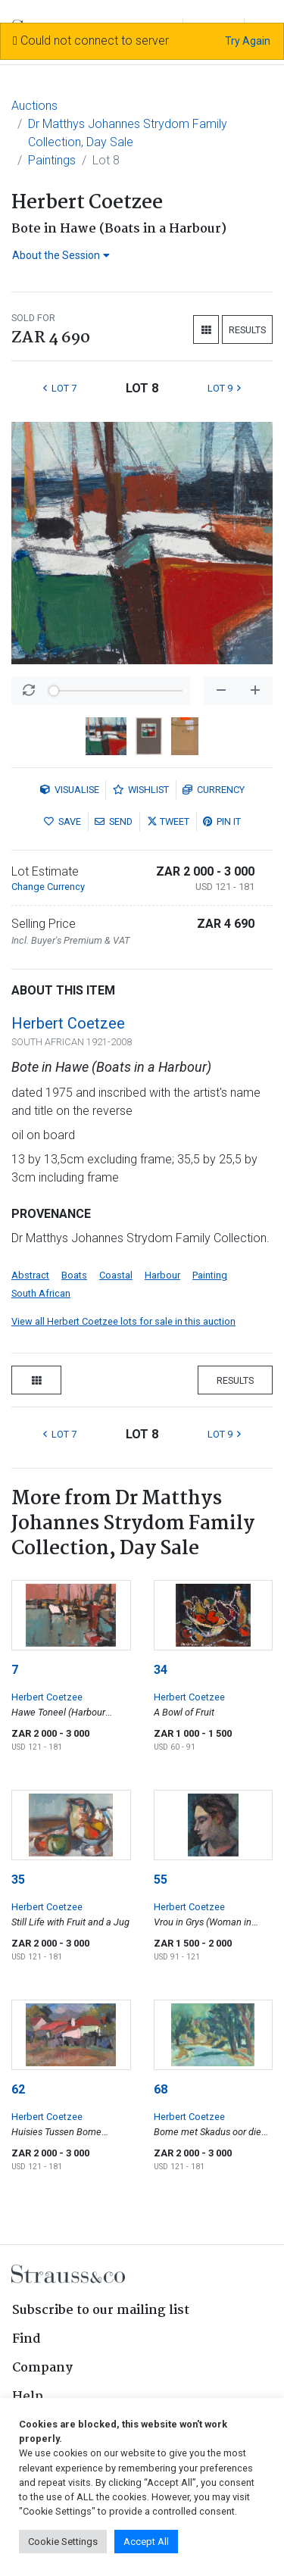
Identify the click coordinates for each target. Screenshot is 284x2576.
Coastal (116, 1275)
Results (247, 330)
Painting (209, 1275)
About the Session (61, 255)
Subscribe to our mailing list (100, 2310)
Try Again (247, 41)
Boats (74, 1275)
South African (40, 1293)
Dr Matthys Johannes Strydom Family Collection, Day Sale (127, 133)
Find (26, 2339)
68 (160, 2089)
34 (160, 1670)
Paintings (52, 160)
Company (42, 2368)
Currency (214, 789)
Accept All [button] (146, 2541)
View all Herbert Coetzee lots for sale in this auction (123, 1321)
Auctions (34, 105)
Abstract (30, 1275)
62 (18, 2089)
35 (18, 1879)
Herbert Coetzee (68, 1023)
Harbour (162, 1275)
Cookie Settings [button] (63, 2541)
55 (160, 1879)
